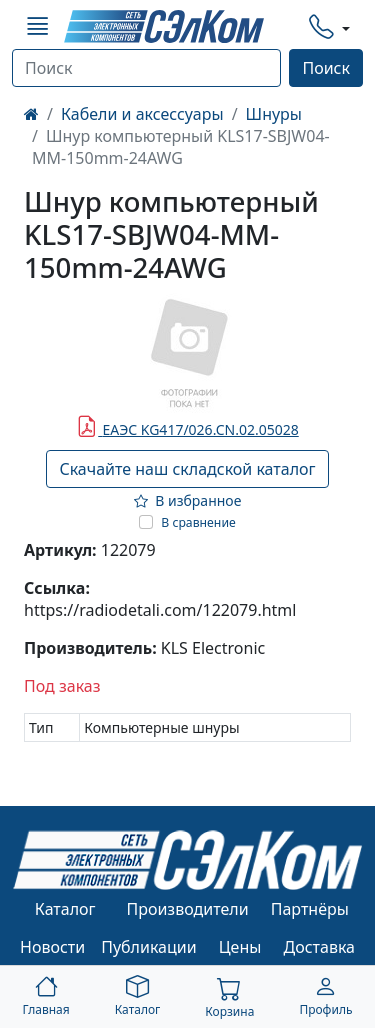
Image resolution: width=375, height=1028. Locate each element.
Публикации (149, 947)
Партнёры (310, 909)
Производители (187, 909)
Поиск (326, 68)
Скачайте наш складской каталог (187, 469)
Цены (240, 947)
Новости (52, 947)
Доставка (320, 947)
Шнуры (274, 114)
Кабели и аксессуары (142, 114)
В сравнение (198, 522)
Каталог (65, 909)
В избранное (188, 500)
